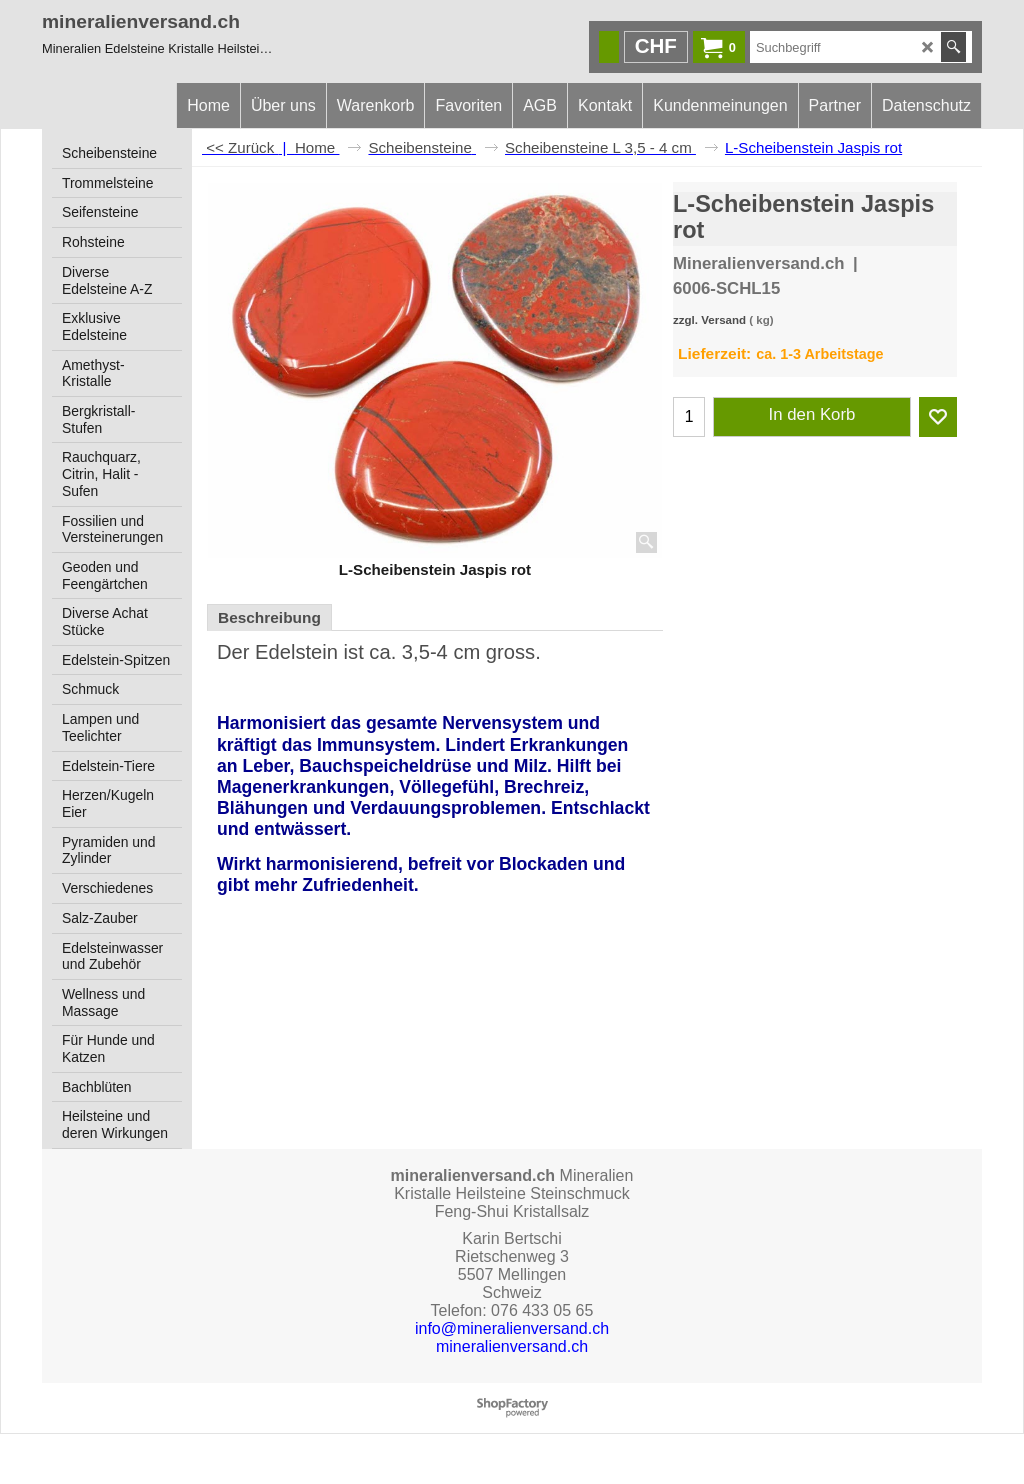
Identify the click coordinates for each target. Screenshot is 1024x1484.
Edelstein (296, 652)
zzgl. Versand (709, 320)
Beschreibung (269, 617)
